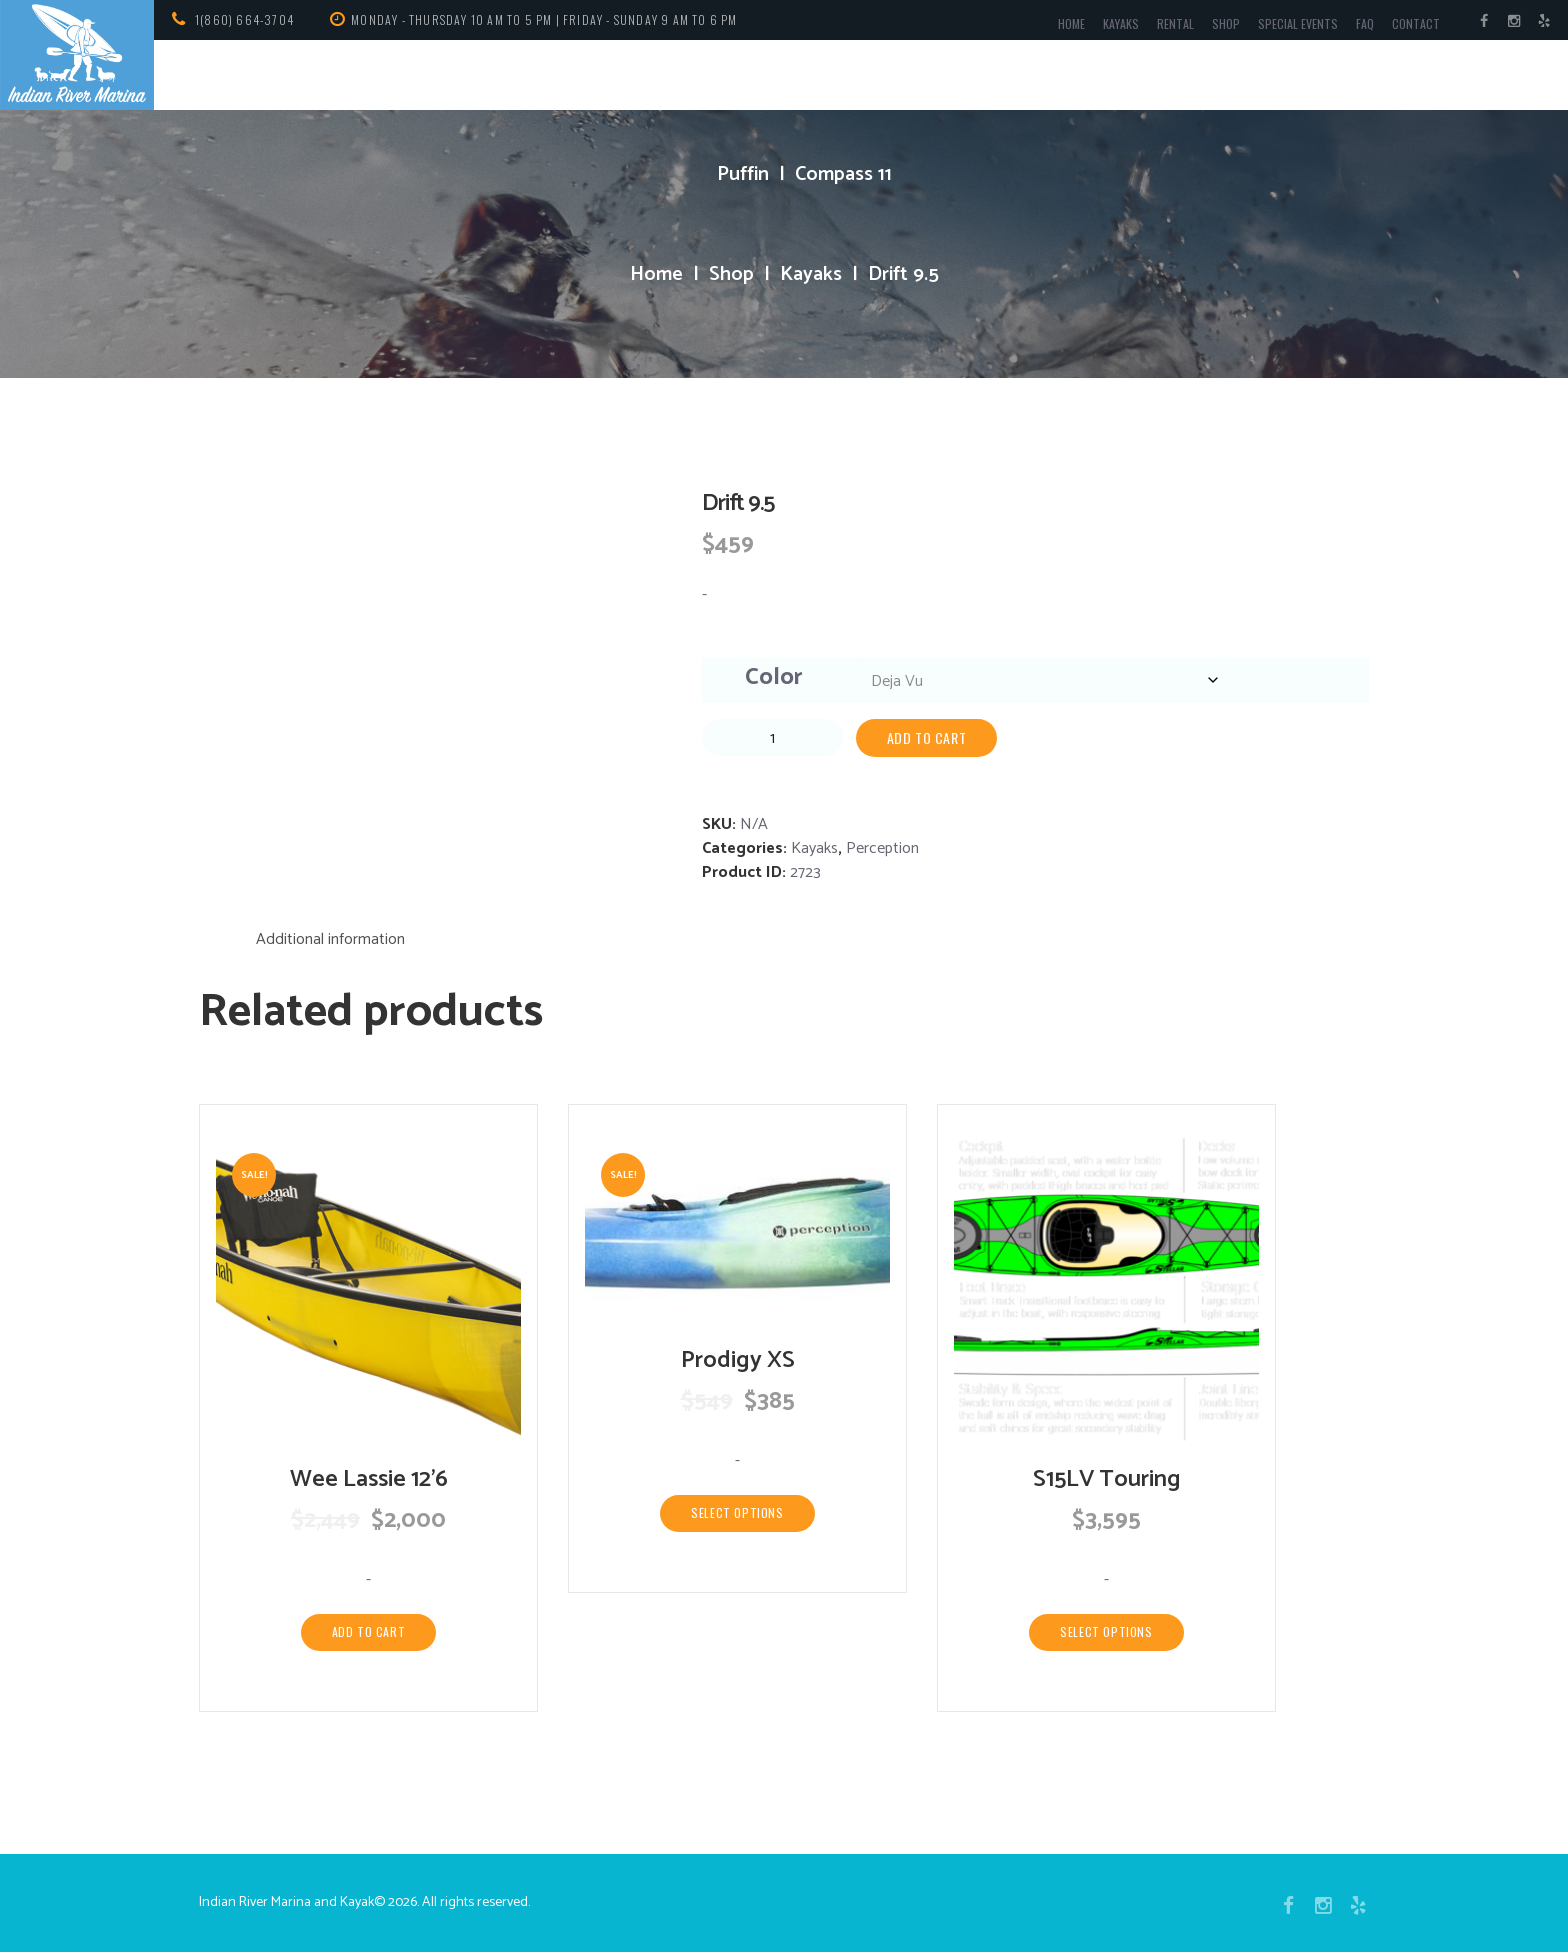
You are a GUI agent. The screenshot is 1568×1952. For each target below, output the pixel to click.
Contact (1416, 23)
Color (774, 677)
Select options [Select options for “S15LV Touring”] (1106, 1631)
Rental (1175, 23)
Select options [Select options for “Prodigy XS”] (737, 1512)
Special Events (1298, 23)
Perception (882, 848)
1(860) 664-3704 (244, 19)
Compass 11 (843, 174)
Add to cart (927, 737)
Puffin (743, 174)
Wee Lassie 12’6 (369, 1479)
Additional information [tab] (330, 939)
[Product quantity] (772, 737)
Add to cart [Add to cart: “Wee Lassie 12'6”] (369, 1631)
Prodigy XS (738, 1360)
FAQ (1365, 23)
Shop (1226, 23)
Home (1071, 23)
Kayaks (1121, 23)
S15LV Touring (1107, 1479)
